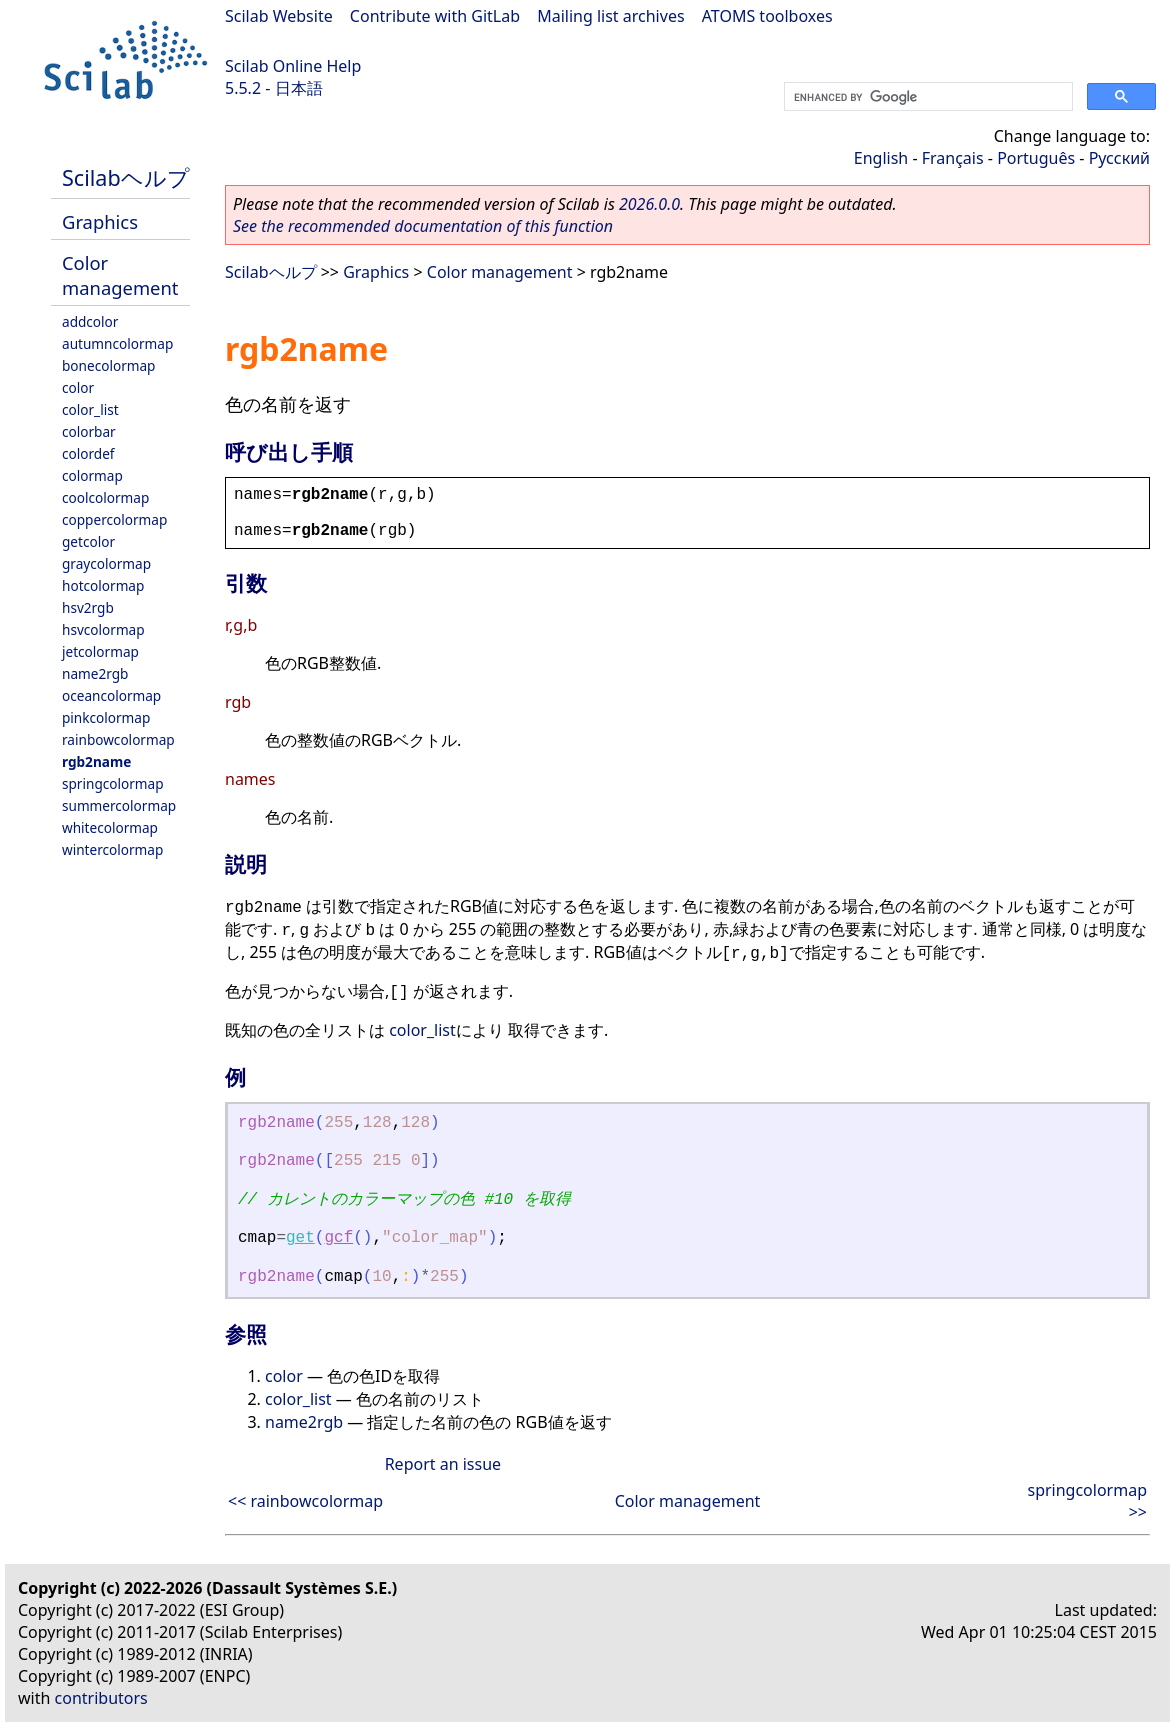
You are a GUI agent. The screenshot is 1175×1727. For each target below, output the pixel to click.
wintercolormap (112, 849)
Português (1036, 158)
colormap (92, 475)
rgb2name (96, 761)
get (300, 1238)
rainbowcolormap (118, 739)
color (78, 387)
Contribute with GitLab (435, 16)
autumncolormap (117, 343)
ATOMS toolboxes (767, 16)
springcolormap (113, 783)
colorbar (89, 431)
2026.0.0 (649, 204)
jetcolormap (100, 651)
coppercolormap (114, 519)
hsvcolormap (103, 629)
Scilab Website (279, 16)
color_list (90, 409)
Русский (1119, 158)
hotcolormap (103, 585)
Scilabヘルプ (126, 177)
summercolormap (119, 805)
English (881, 158)
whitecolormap (110, 827)
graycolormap (106, 563)
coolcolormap (105, 497)
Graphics (100, 221)
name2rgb (95, 673)
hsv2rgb (88, 607)
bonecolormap (108, 365)
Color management (120, 275)
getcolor (88, 541)
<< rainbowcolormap (305, 1501)
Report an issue (443, 1464)
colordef (88, 453)
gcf (338, 1238)
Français (953, 158)
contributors (101, 1698)
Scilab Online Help (293, 66)
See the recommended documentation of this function (423, 226)
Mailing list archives (610, 16)
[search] (926, 97)
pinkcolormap (106, 717)
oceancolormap (111, 695)
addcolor (90, 321)
